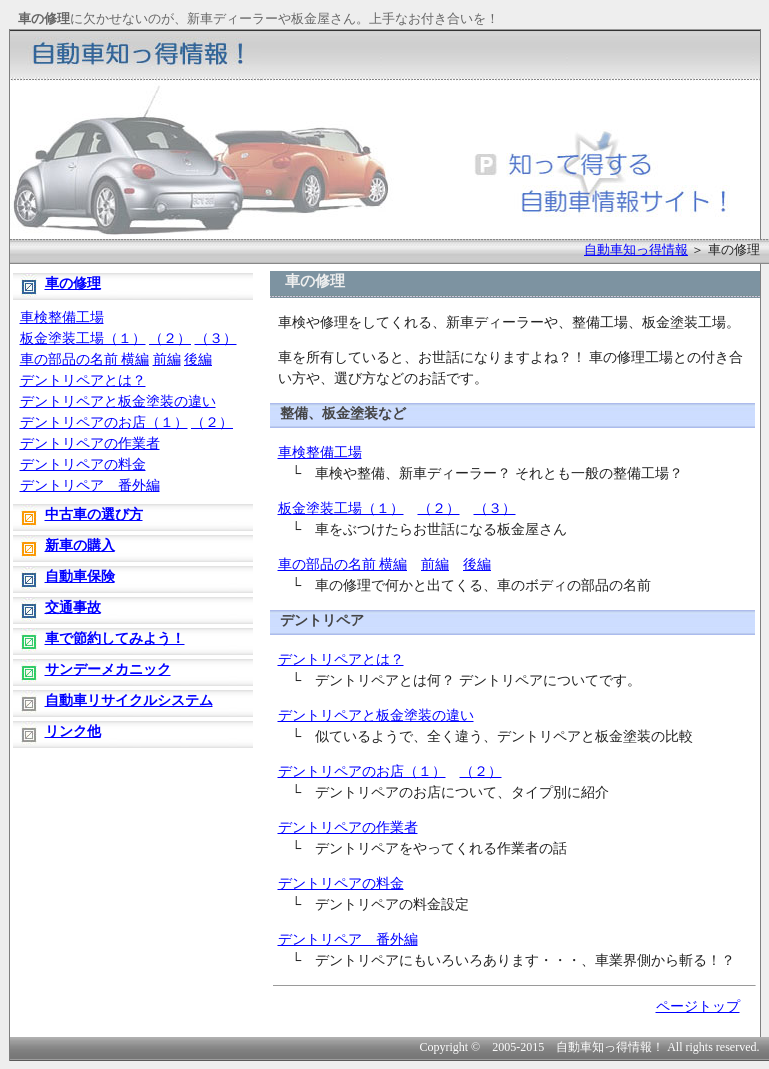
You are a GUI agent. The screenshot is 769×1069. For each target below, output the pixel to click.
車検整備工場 (320, 452)
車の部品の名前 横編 (343, 564)
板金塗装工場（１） (341, 508)
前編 (435, 564)
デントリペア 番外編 (348, 939)
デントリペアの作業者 (348, 827)
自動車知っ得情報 (636, 249)
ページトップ (698, 1006)
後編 (477, 564)
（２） (439, 508)
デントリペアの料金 (341, 883)
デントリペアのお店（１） (362, 771)
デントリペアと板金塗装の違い (376, 715)
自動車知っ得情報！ (610, 1047)
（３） (495, 508)
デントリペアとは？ (341, 659)
